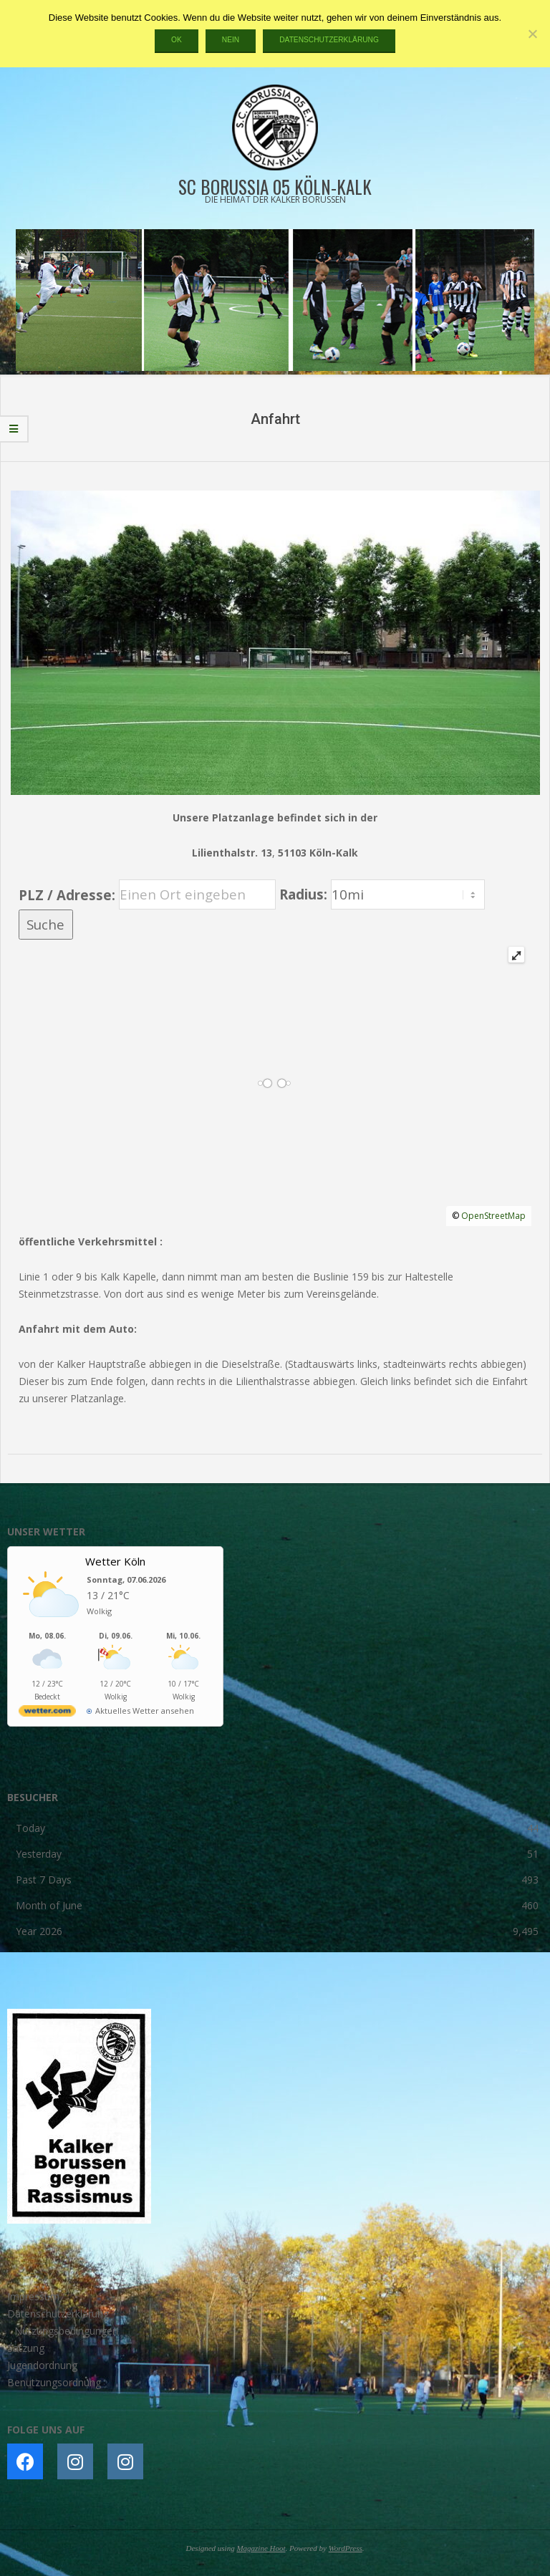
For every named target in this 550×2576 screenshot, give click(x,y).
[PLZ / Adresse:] (197, 894)
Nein (230, 40)
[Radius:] (408, 894)
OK (176, 40)
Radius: (305, 894)
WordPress (345, 2548)
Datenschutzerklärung (329, 40)
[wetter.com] (47, 1713)
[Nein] (532, 33)
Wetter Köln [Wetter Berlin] (115, 1561)
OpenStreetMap (493, 1216)
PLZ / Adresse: (67, 894)
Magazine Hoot (260, 2548)
